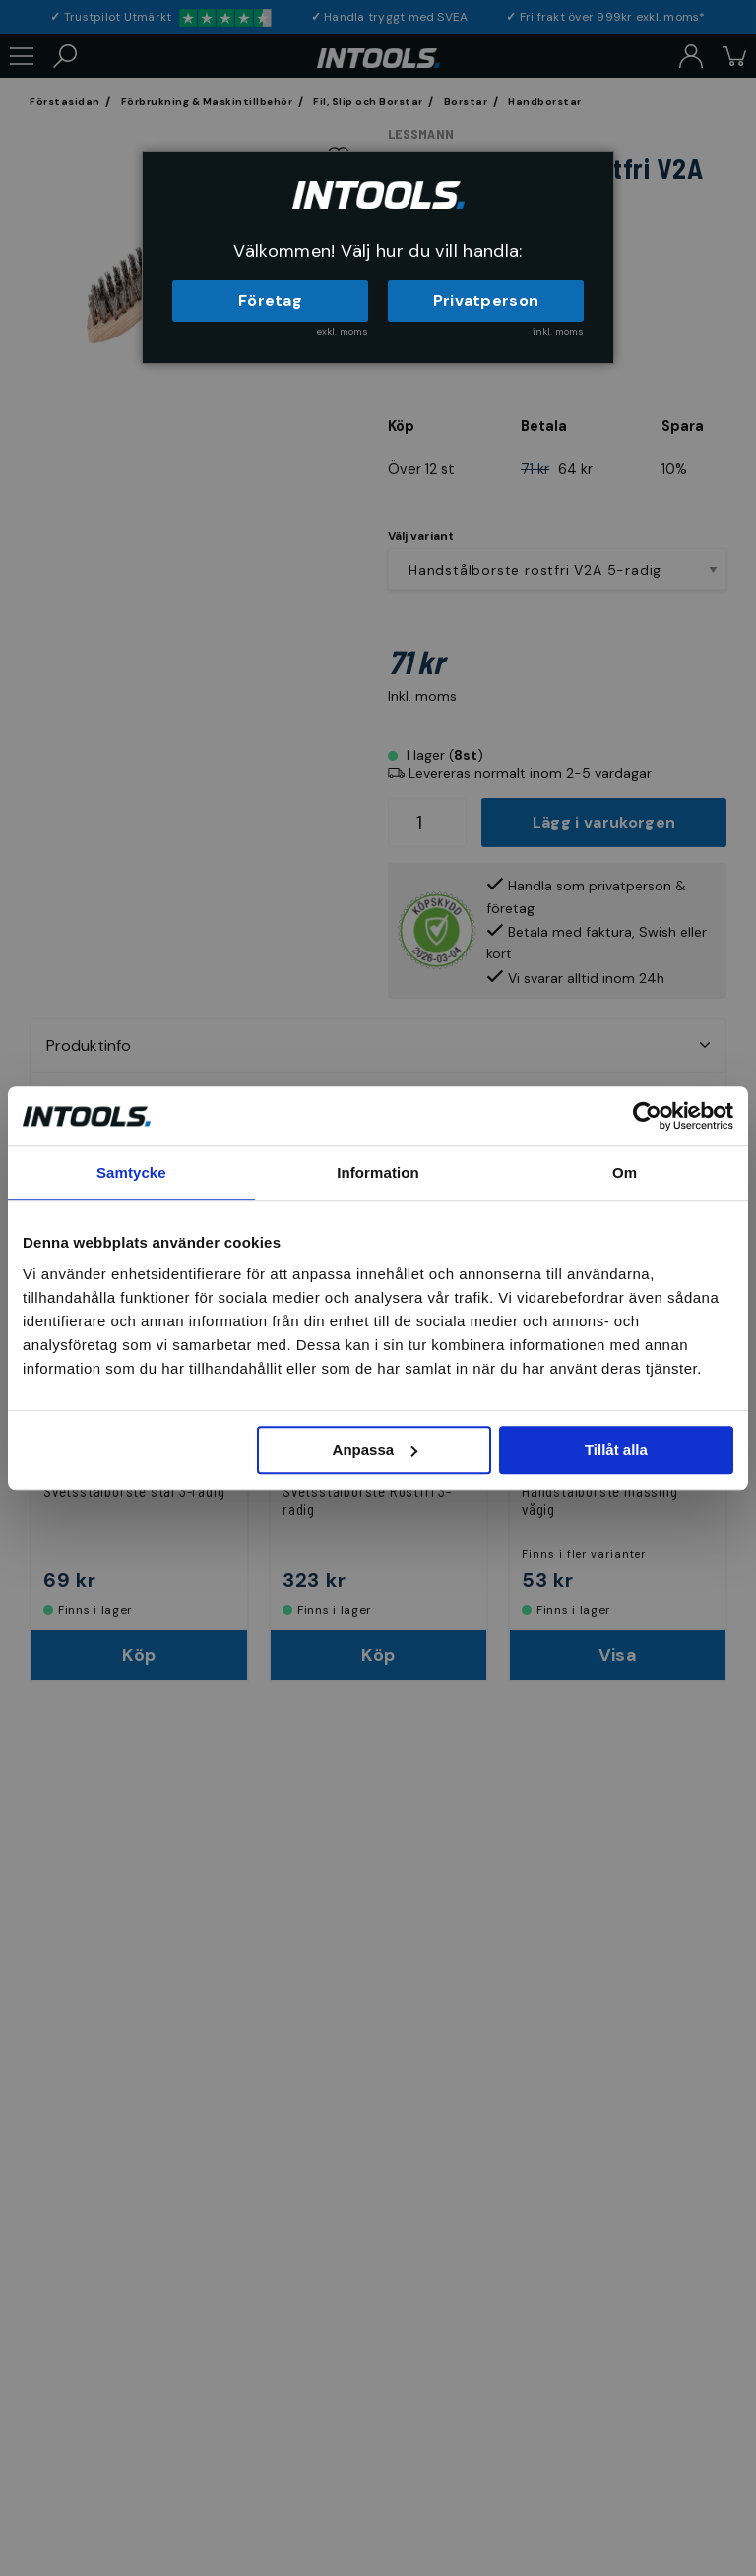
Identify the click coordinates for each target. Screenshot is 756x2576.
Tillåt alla (616, 1449)
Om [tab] (624, 1172)
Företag (270, 300)
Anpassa (375, 1449)
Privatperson (486, 300)
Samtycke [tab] (131, 1172)
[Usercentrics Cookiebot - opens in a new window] (647, 1116)
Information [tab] (378, 1172)
